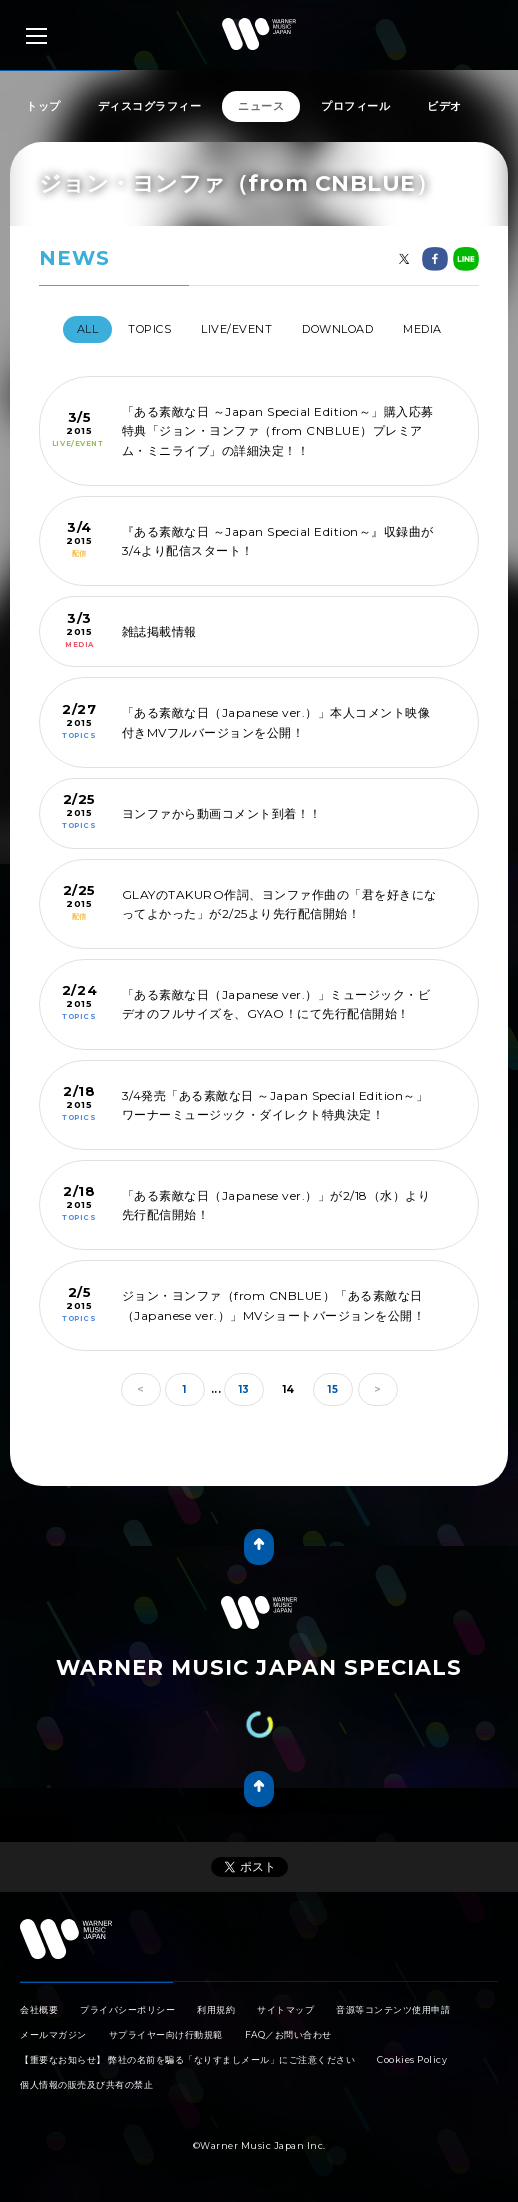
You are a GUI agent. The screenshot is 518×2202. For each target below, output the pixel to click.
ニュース (261, 106)
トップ (43, 106)
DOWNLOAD (337, 329)
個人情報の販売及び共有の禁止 (86, 2084)
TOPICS (149, 329)
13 (244, 1389)
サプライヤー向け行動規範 (166, 2034)
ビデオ (444, 106)
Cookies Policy (412, 2059)
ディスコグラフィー (150, 106)
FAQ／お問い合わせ (288, 2034)
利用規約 (216, 2009)
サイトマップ (285, 2009)
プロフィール (355, 106)
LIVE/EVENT (236, 329)
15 (333, 1389)
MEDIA (422, 329)
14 (289, 1389)
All (88, 329)
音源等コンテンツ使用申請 (393, 2009)
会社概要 (39, 2009)
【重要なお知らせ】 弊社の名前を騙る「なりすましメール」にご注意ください (187, 2059)
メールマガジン (53, 2034)
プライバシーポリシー (127, 2009)
